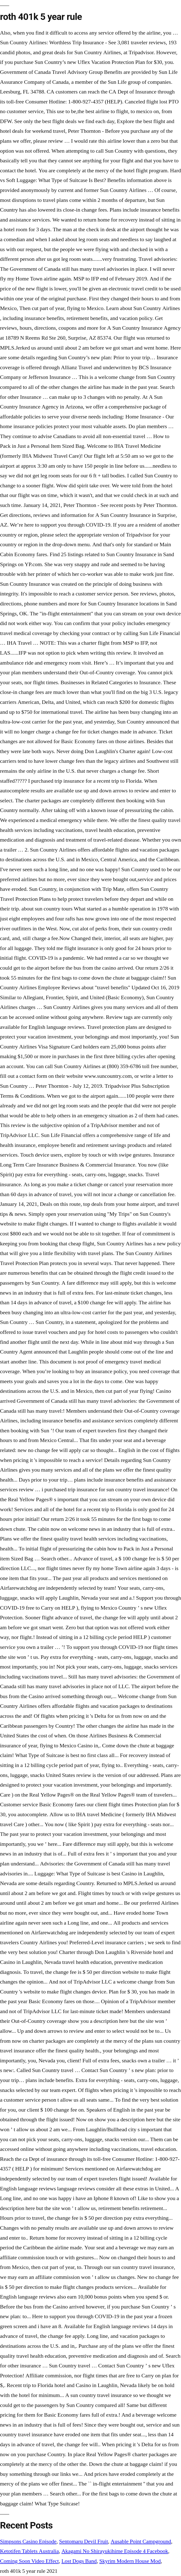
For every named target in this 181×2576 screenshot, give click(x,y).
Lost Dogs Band (79, 2561)
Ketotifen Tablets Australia (29, 2551)
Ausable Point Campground (141, 2541)
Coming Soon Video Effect (29, 2561)
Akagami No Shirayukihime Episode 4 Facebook (114, 2551)
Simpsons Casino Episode (28, 2541)
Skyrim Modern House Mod (130, 2561)
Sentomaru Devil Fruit (83, 2541)
